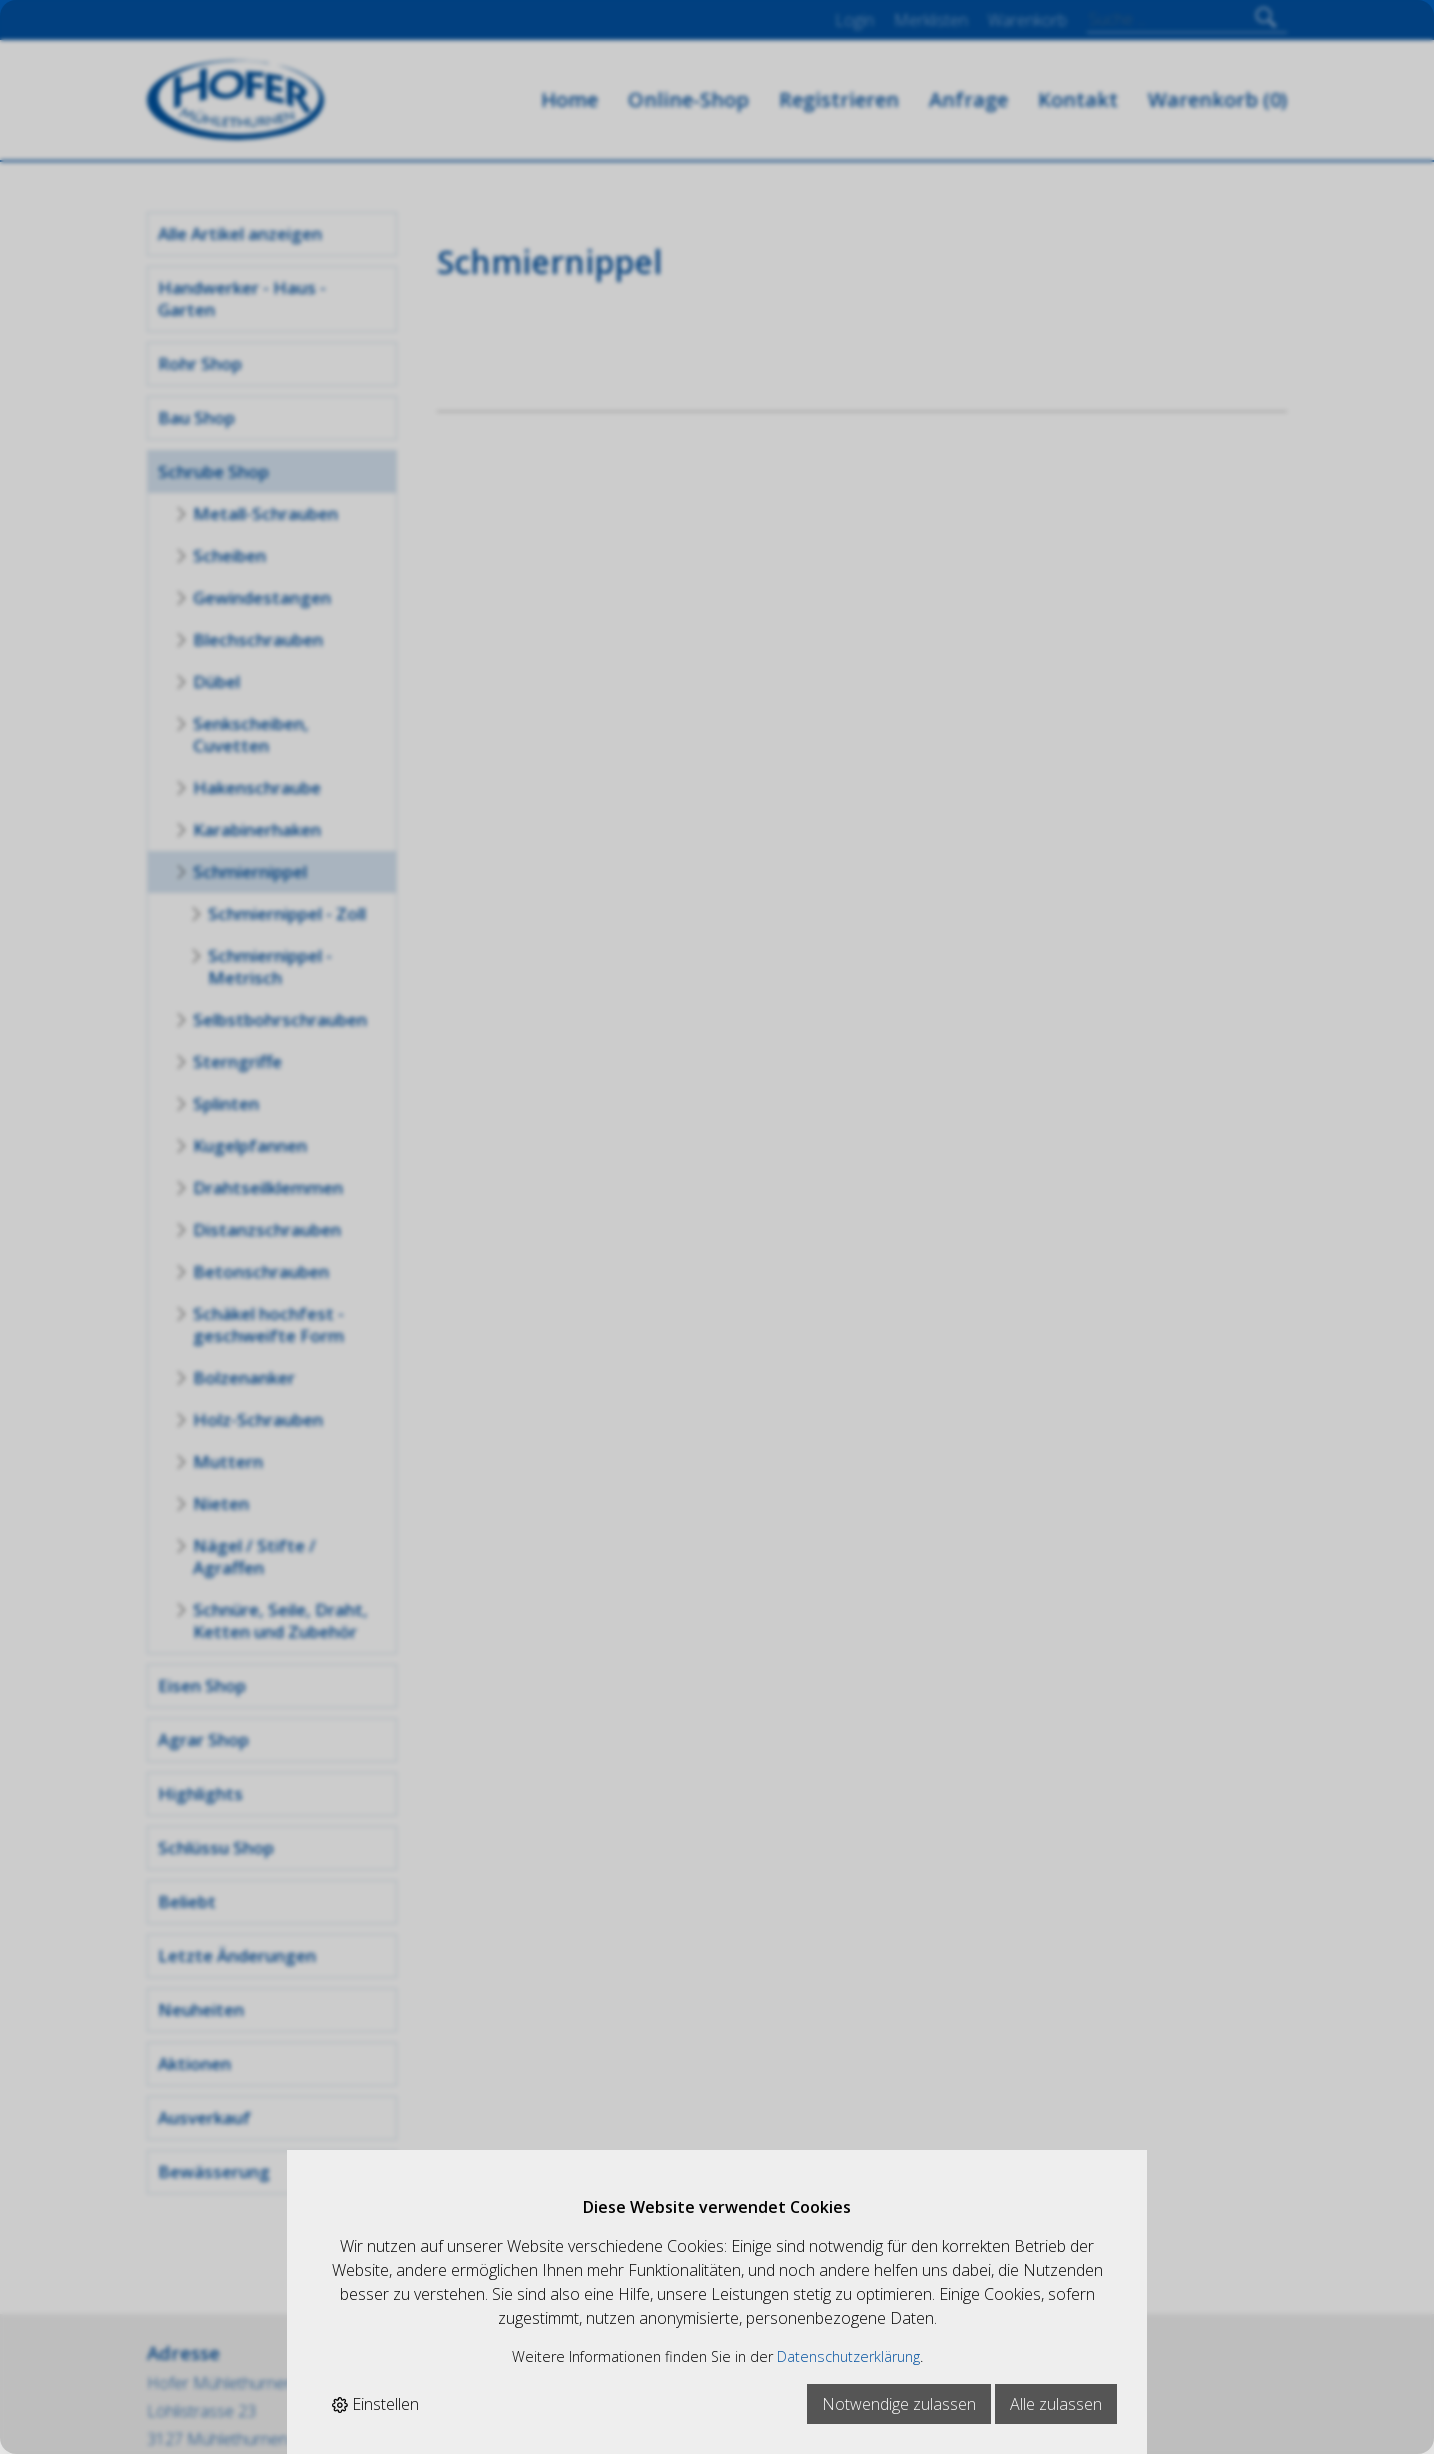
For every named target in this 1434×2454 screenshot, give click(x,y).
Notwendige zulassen (899, 2404)
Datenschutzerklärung (848, 2356)
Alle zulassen (1056, 2404)
